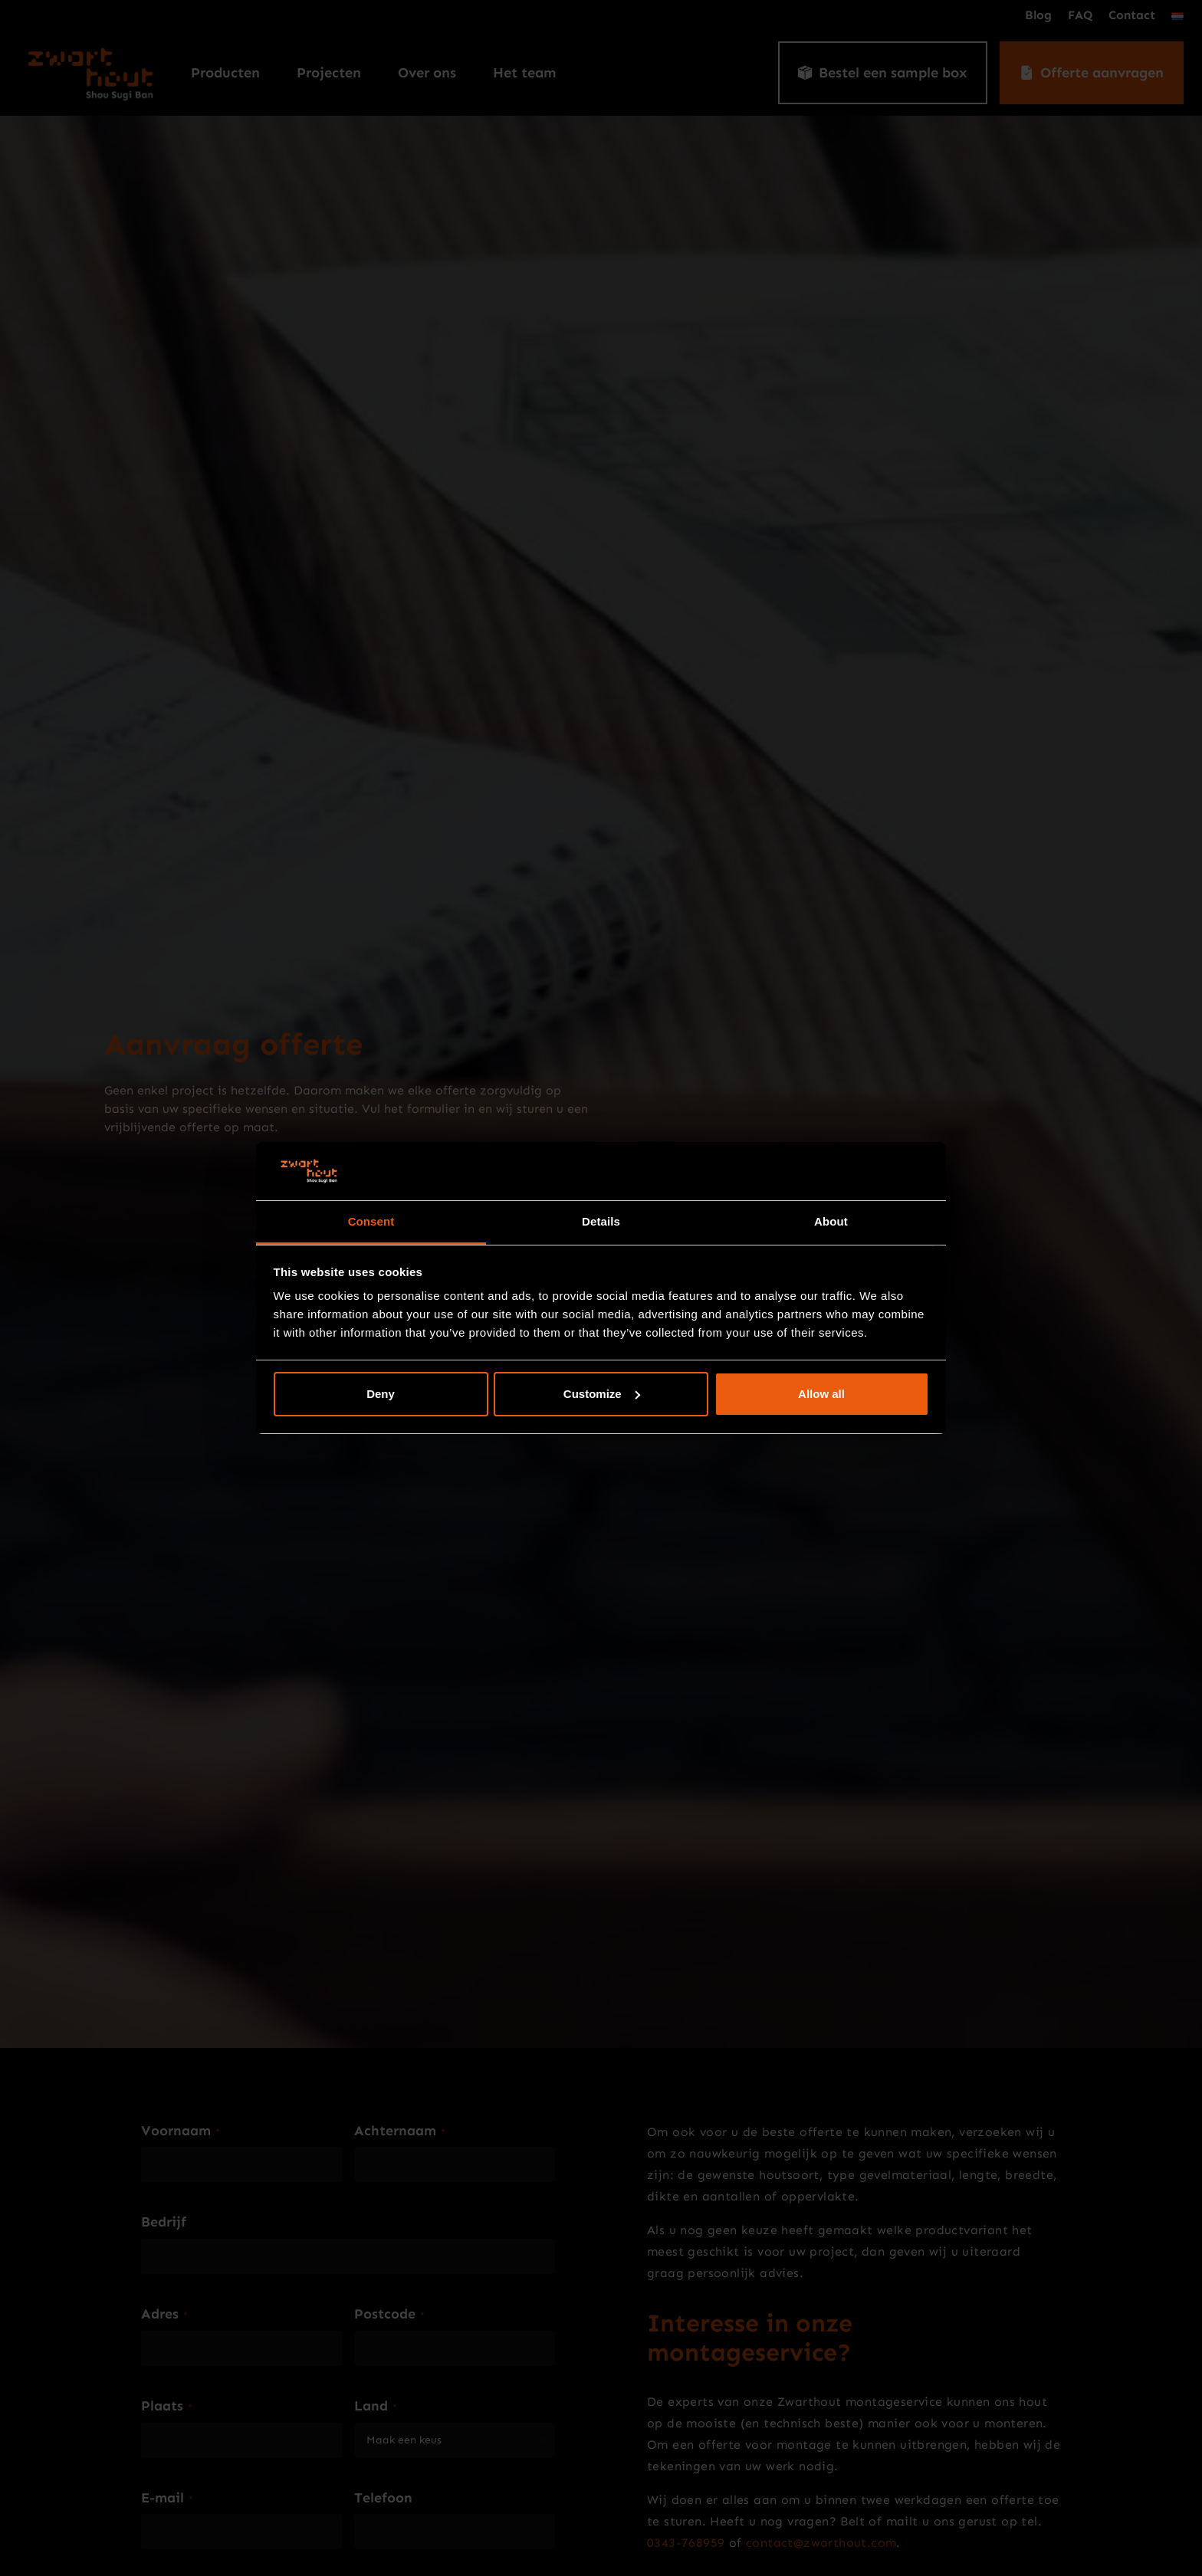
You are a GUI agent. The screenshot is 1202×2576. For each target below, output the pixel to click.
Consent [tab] (371, 1221)
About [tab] (831, 1221)
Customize (601, 1393)
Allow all (821, 1393)
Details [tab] (601, 1221)
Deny (380, 1393)
